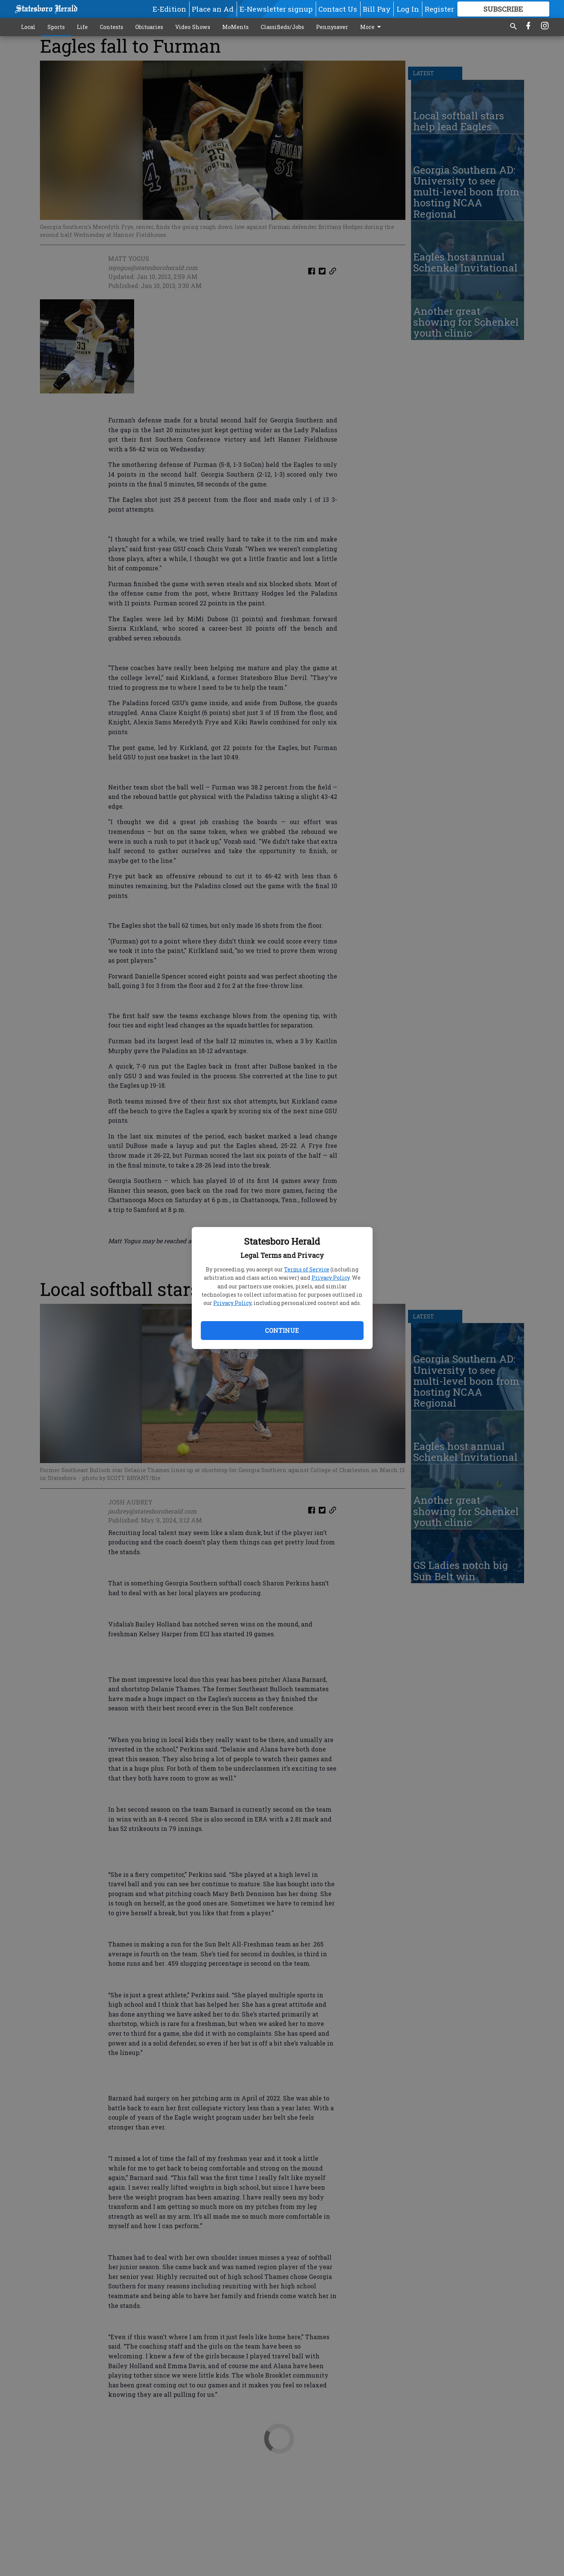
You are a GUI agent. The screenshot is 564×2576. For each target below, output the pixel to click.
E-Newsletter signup (276, 9)
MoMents (235, 26)
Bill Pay (377, 9)
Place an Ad (213, 9)
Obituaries (149, 26)
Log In (408, 9)
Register (439, 9)
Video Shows (192, 26)
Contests (111, 26)
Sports (56, 26)
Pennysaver (332, 26)
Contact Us (337, 9)
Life (82, 26)
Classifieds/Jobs (282, 26)
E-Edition (169, 9)
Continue (282, 1330)
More (372, 27)
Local (28, 26)
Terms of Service (306, 1269)
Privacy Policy (331, 1277)
